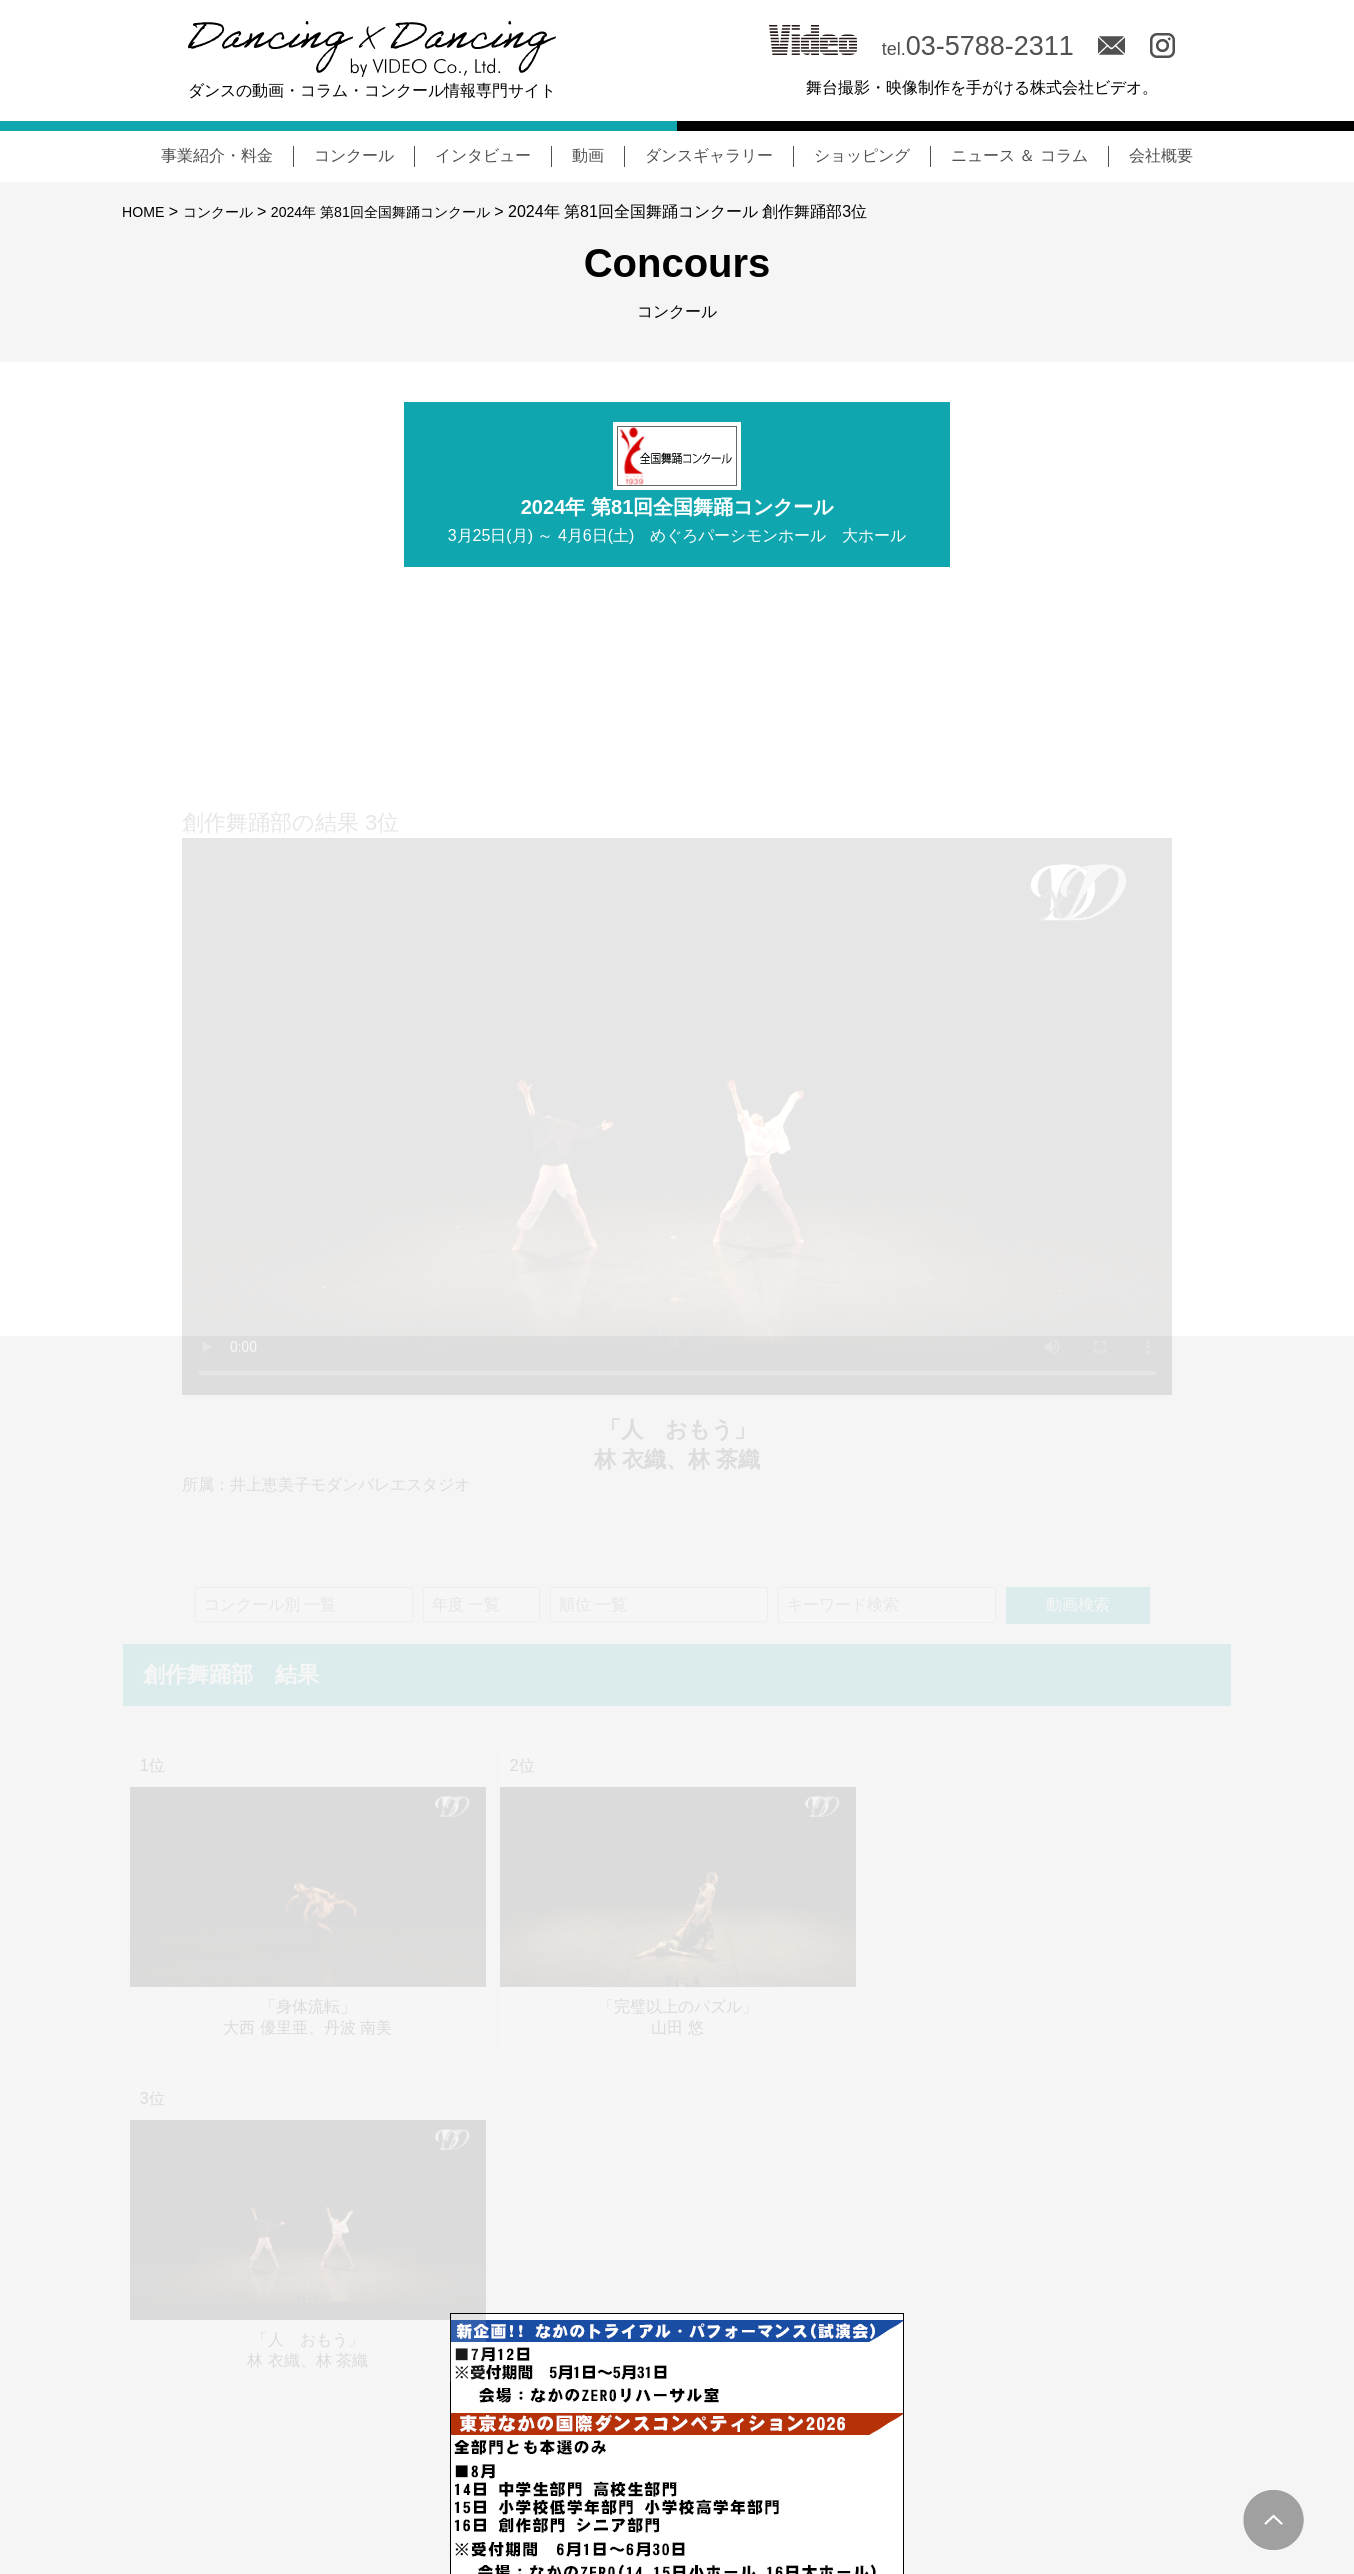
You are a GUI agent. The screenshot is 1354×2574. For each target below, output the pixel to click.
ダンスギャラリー (709, 155)
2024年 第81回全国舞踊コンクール (411, 211)
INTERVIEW (883, 2481)
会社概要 (1161, 155)
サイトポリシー (1176, 2482)
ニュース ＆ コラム (1019, 155)
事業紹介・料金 (217, 155)
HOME (146, 211)
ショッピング (862, 155)
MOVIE (979, 2481)
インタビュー (483, 155)
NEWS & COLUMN (647, 2481)
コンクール (354, 155)
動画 (588, 155)
